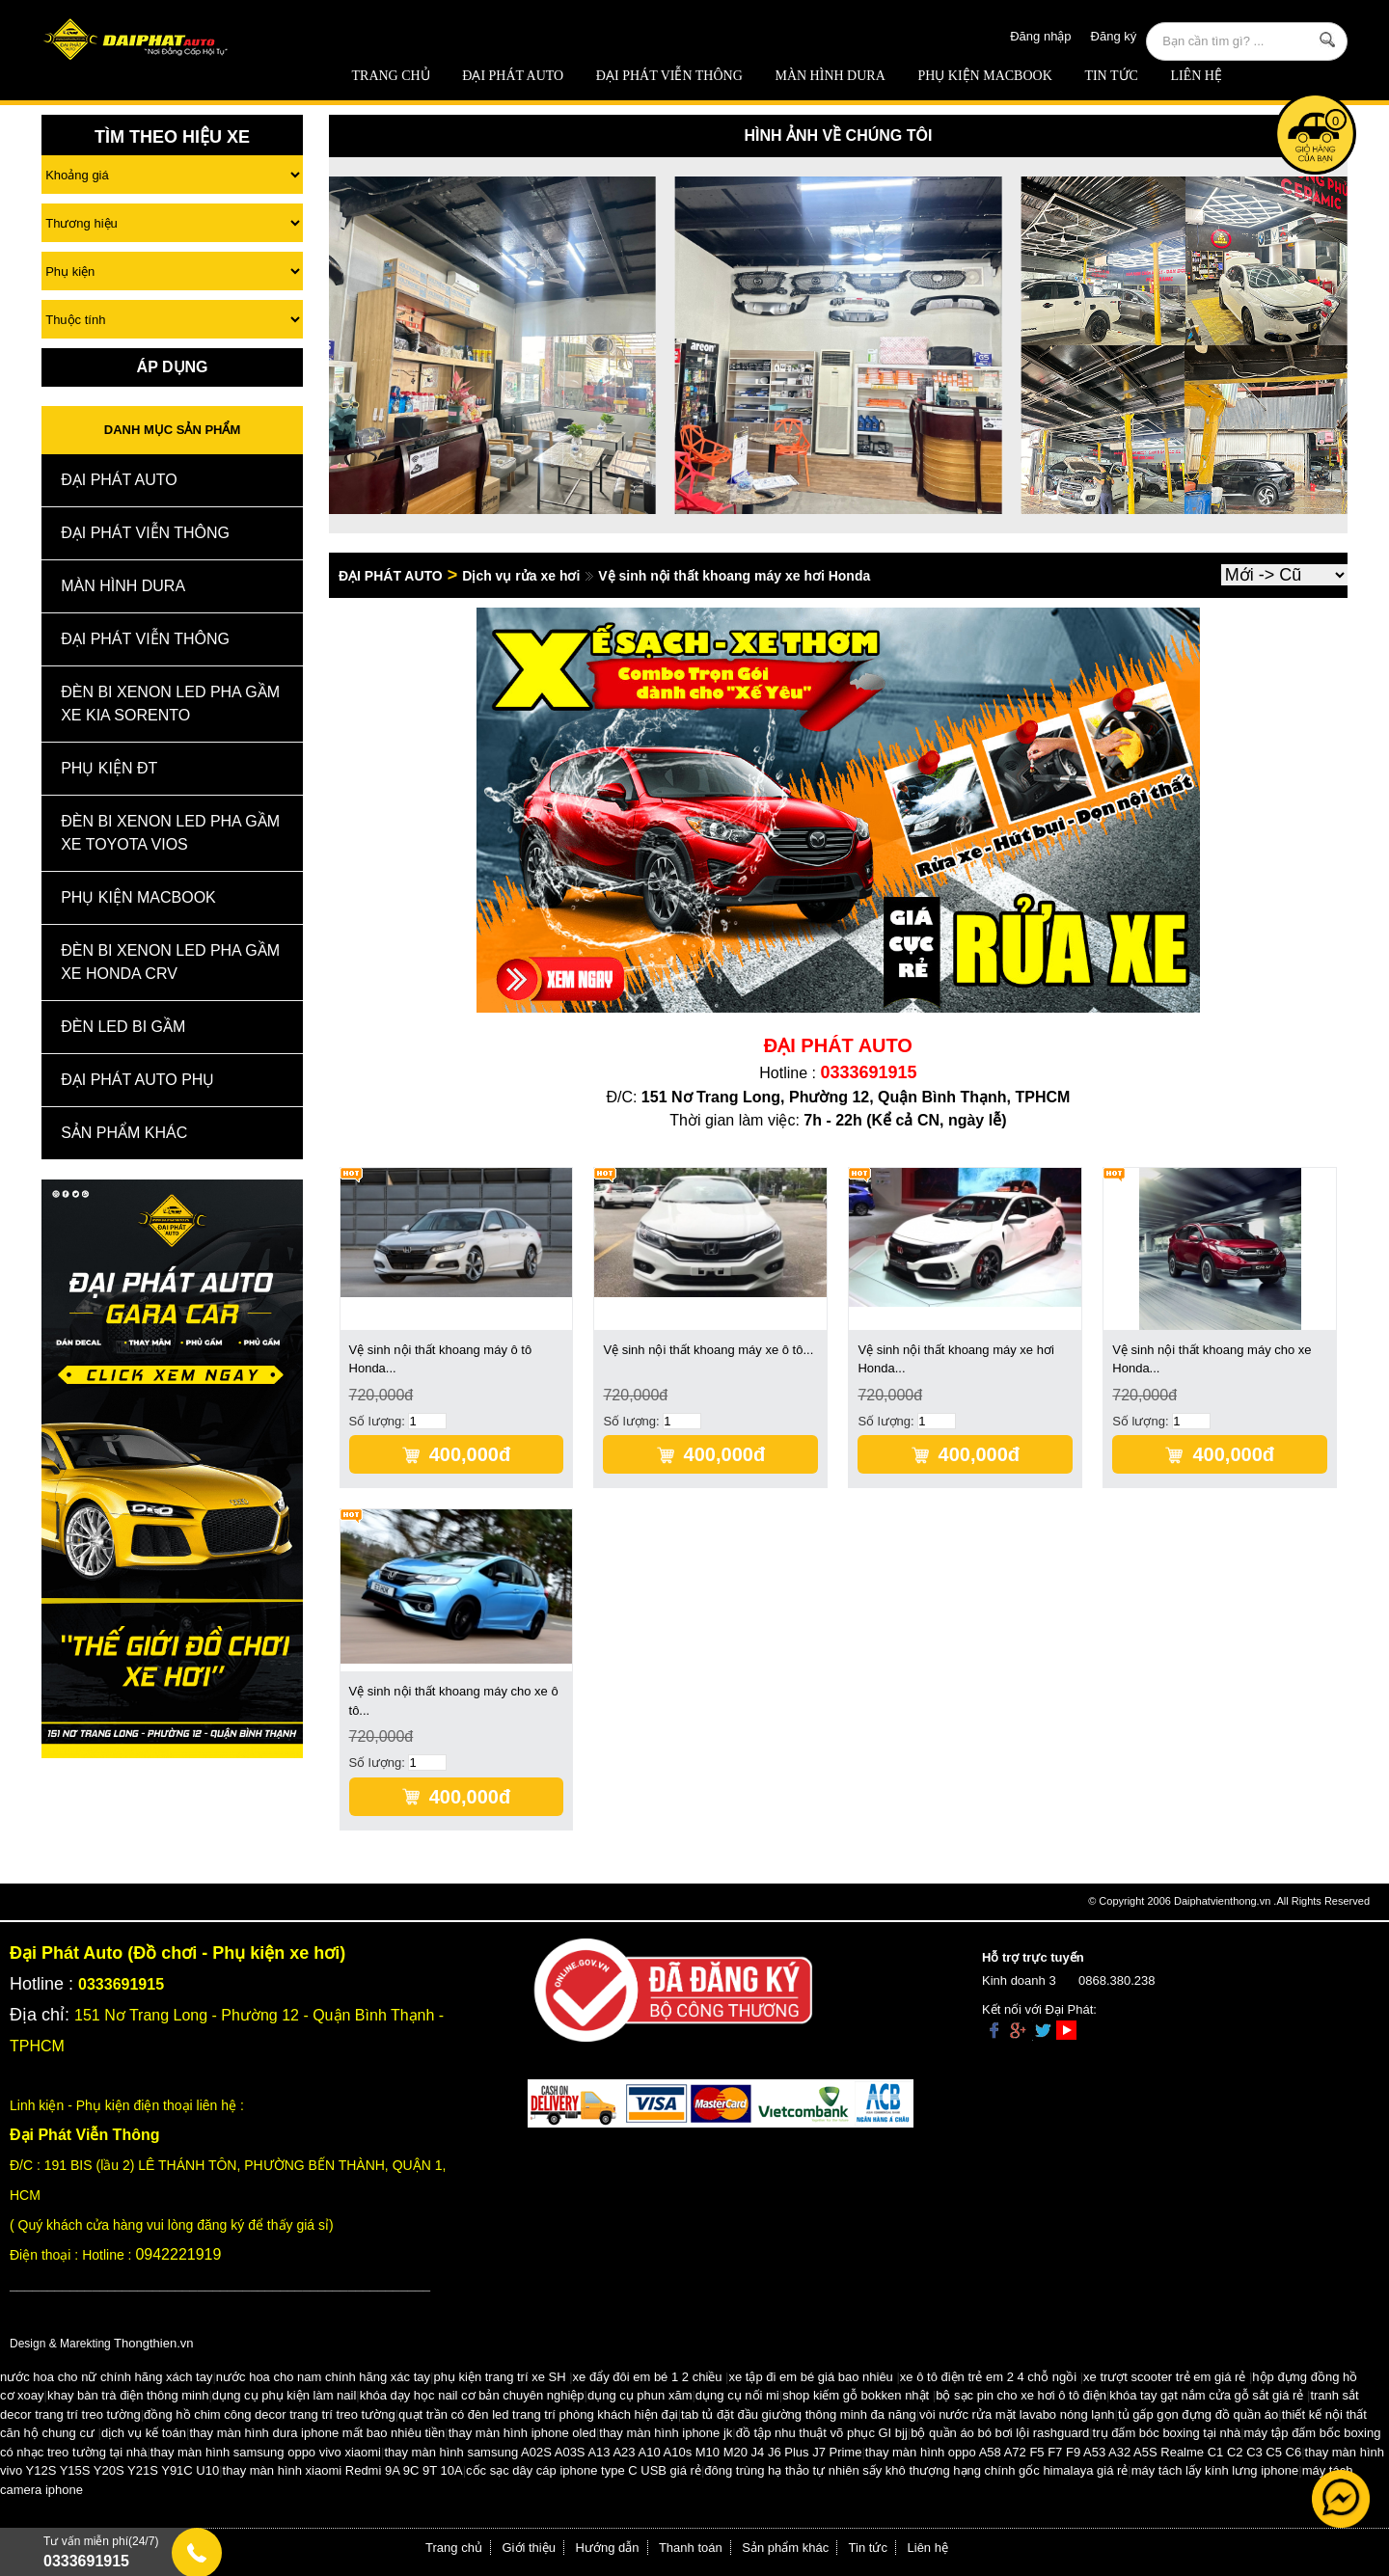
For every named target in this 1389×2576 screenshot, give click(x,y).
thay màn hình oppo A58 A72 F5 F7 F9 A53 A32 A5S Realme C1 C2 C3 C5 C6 (1083, 2452)
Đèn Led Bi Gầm (123, 1026)
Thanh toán (690, 2547)
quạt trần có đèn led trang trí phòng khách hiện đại (538, 2414)
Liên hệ (1196, 75)
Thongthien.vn (153, 2343)
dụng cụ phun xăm (640, 2395)
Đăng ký (1114, 36)
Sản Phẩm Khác (124, 1133)
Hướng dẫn (608, 2547)
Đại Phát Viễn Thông (669, 75)
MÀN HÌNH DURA (830, 75)
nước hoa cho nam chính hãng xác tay (323, 2377)
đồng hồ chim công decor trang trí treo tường (269, 2414)
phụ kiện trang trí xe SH (499, 2377)
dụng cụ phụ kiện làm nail (284, 2395)
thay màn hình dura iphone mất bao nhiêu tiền (317, 2433)
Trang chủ (391, 75)
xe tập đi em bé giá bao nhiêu (811, 2377)
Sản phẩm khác (785, 2547)
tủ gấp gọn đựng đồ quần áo (1198, 2414)
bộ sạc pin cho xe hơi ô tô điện (1021, 2395)
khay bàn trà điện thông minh (127, 2395)
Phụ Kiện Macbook (984, 75)
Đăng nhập (1040, 36)
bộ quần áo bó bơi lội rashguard (1000, 2433)
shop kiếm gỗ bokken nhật (855, 2395)
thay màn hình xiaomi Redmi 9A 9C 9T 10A (343, 2470)
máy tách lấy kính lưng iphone (1215, 2470)
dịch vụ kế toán (143, 2433)
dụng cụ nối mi (737, 2395)
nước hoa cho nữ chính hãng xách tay (106, 2377)
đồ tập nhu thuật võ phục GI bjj (822, 2433)
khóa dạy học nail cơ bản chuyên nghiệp (472, 2395)
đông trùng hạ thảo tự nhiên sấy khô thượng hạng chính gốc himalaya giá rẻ (916, 2470)
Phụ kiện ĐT (109, 768)
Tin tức (1110, 75)
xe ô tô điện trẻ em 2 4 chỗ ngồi (988, 2377)
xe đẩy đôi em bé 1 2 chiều (647, 2377)
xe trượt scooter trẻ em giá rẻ (1164, 2377)
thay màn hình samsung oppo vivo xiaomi (265, 2452)
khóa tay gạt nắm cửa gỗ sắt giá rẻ (1206, 2395)
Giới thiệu (529, 2547)
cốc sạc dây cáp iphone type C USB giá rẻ (583, 2470)
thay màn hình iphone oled (522, 2433)
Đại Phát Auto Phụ (137, 1079)
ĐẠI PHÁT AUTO (512, 75)
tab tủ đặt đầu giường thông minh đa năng (798, 2414)
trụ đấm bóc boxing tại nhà (1167, 2433)
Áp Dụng (172, 367)
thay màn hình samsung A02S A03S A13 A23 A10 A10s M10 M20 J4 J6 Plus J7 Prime (622, 2452)
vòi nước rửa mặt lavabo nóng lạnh (1017, 2414)
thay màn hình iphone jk (665, 2433)
